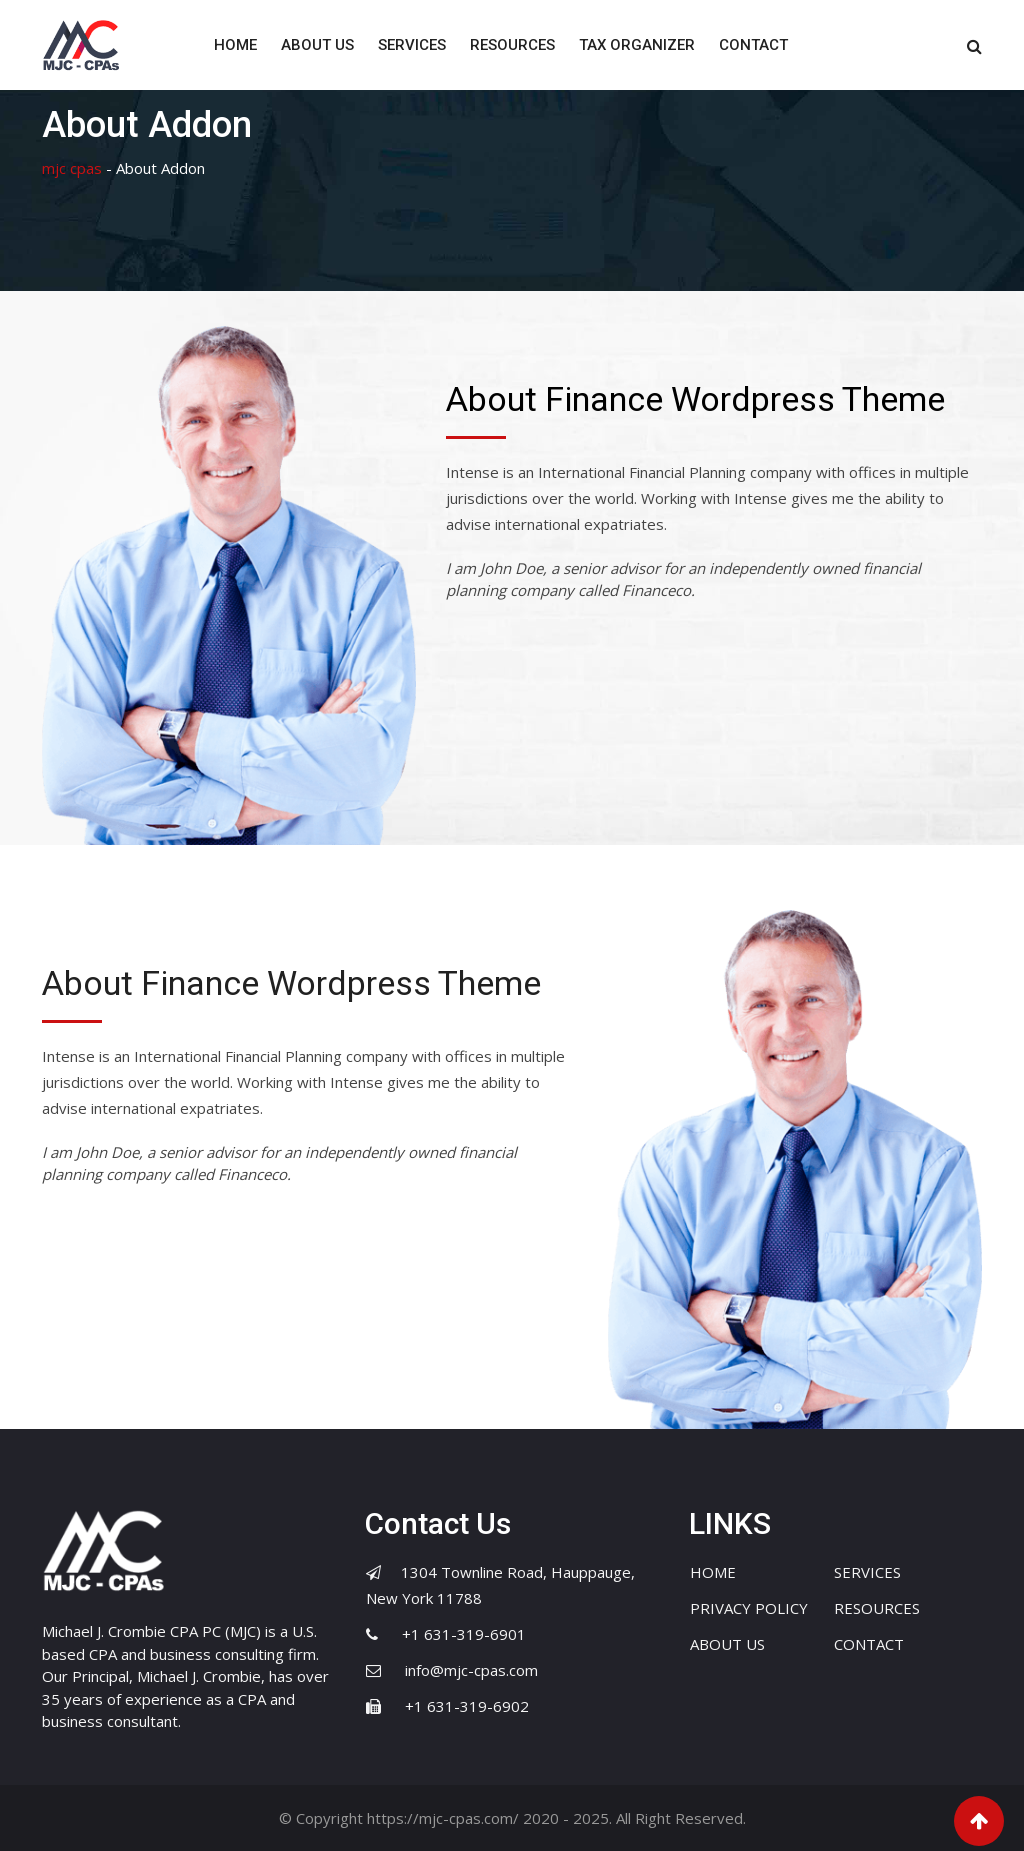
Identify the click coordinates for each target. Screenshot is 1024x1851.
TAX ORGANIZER (637, 45)
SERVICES (412, 45)
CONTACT (753, 45)
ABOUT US (317, 45)
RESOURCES (512, 45)
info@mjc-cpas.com (471, 1670)
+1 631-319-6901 (464, 1634)
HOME (235, 45)
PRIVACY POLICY (749, 1608)
